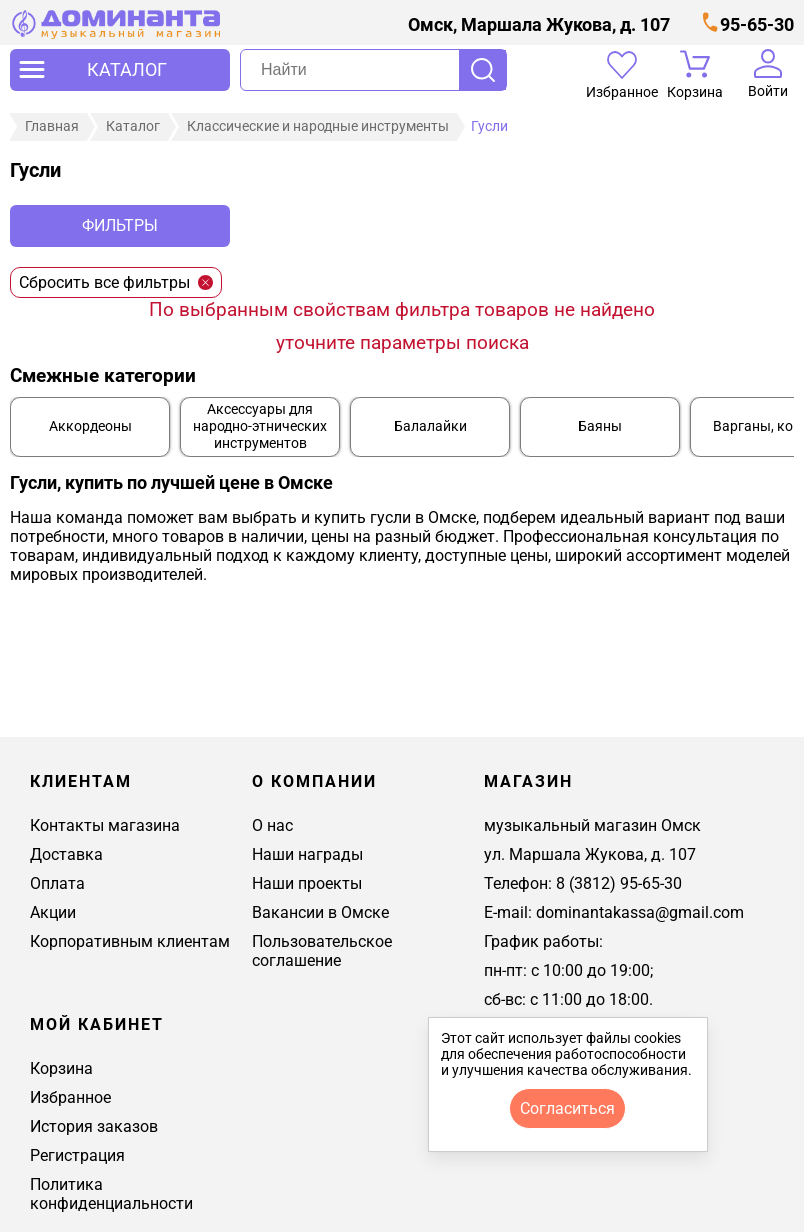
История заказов (94, 1126)
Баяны (600, 426)
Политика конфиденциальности (111, 1194)
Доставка (66, 854)
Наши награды (307, 854)
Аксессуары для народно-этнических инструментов (260, 426)
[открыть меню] (120, 70)
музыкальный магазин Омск (592, 825)
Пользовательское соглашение (322, 951)
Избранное (70, 1097)
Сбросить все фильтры (116, 282)
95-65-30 (757, 24)
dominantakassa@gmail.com (640, 912)
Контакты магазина (105, 825)
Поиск (482, 70)
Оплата (57, 883)
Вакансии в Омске (320, 912)
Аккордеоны (90, 426)
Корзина (61, 1068)
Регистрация (77, 1155)
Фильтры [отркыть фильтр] (120, 225)
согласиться (567, 1108)
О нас (272, 825)
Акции (53, 912)
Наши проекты (307, 883)
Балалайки (430, 426)
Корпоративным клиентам (130, 941)
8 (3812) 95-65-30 (619, 883)
